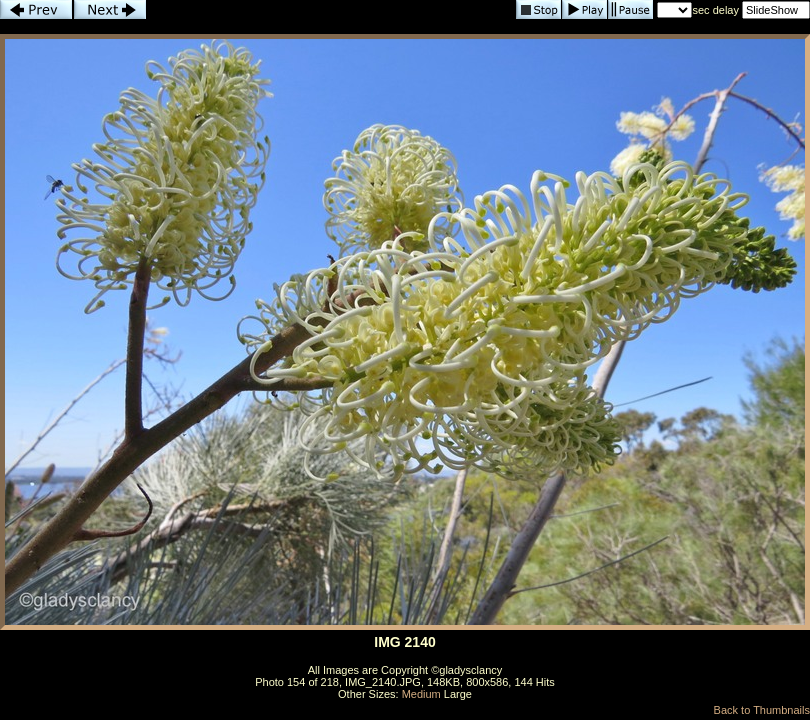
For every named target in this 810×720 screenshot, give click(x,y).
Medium (421, 694)
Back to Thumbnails (762, 710)
